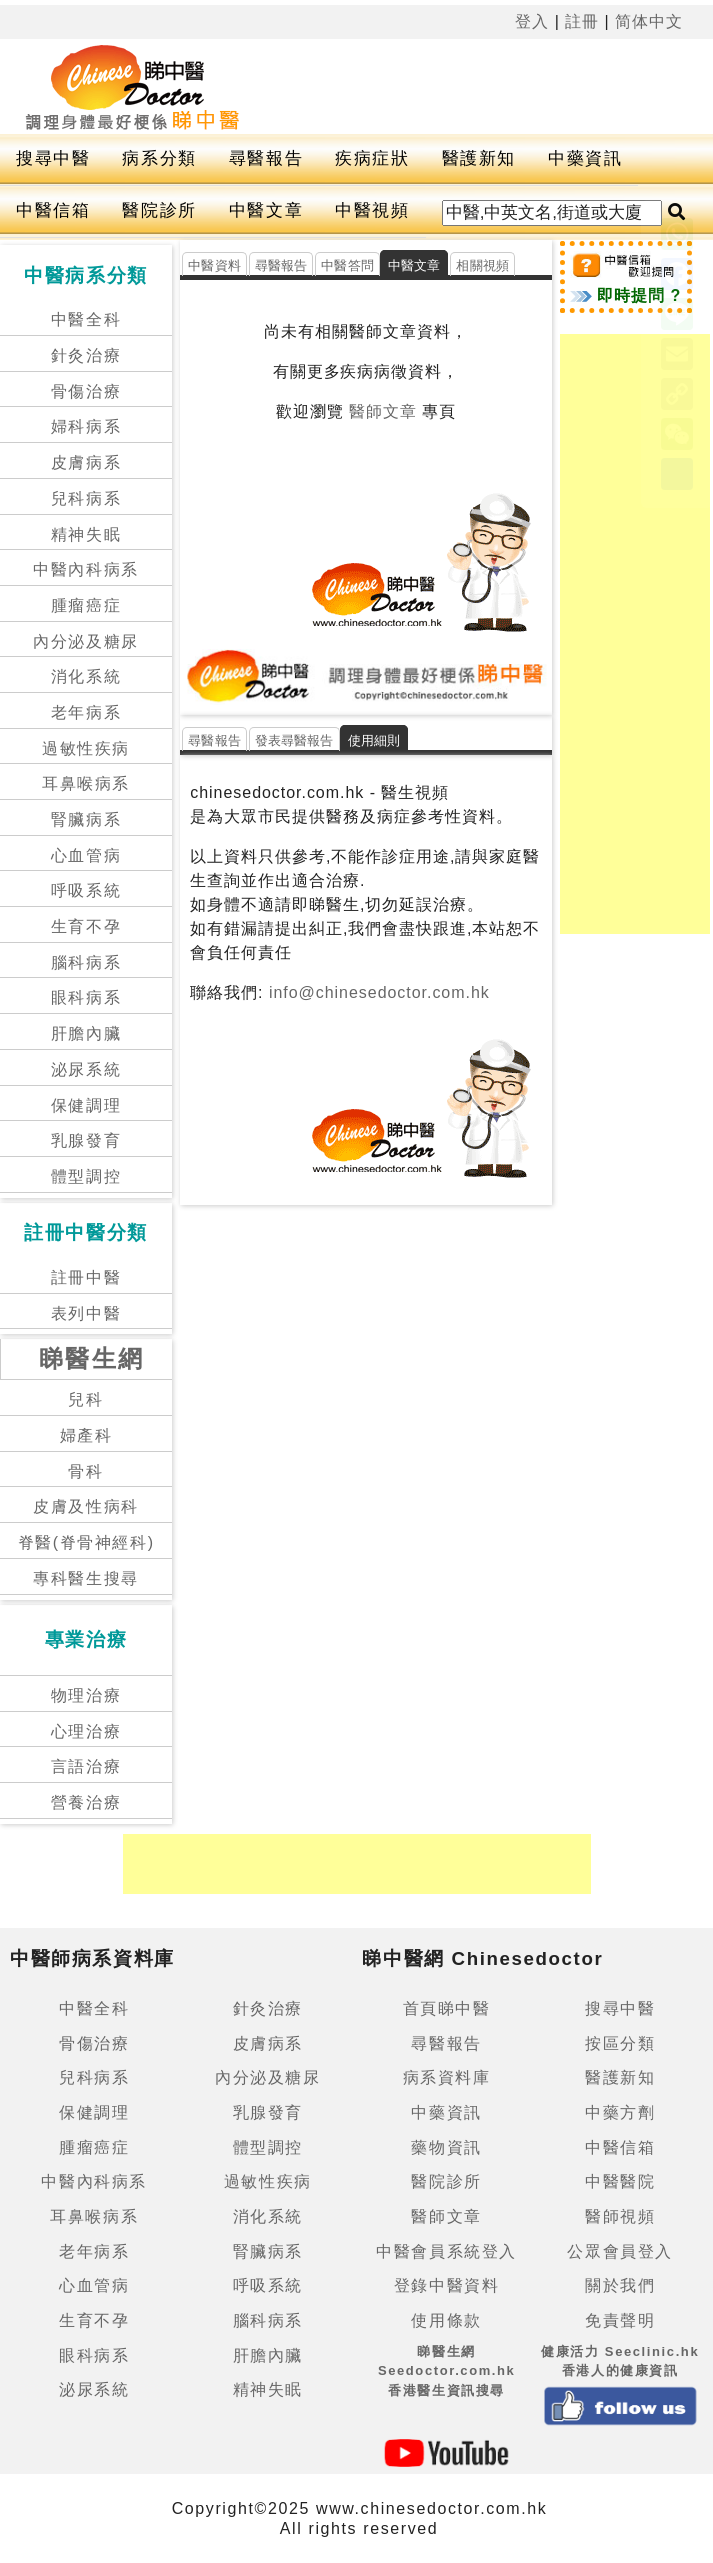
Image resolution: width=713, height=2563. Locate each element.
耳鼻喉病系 (86, 783)
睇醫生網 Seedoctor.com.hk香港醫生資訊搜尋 (447, 2371)
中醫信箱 (53, 210)
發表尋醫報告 (294, 740)
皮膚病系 (86, 462)
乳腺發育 (86, 1140)
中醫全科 (86, 319)
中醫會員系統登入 (446, 2251)
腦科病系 (86, 962)
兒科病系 (86, 498)
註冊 (582, 21)
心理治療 (86, 1731)
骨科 (85, 1471)
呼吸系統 (86, 890)
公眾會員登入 (620, 2251)
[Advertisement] (635, 634)
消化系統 (86, 676)
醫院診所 (159, 210)
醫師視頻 (620, 2216)
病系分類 (159, 158)
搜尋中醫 (53, 158)
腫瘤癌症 (86, 605)
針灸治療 (86, 355)
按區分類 (620, 2043)
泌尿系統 (86, 1069)
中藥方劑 (620, 2112)
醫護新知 (479, 158)
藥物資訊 (446, 2147)
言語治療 (86, 1766)
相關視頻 (482, 265)
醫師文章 (383, 411)
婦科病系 (86, 426)
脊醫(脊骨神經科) (86, 1542)
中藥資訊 (585, 158)
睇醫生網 (92, 1358)
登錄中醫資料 (447, 2285)
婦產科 (86, 1435)
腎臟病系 (86, 819)
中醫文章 (266, 210)
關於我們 (620, 2285)
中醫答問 (347, 265)
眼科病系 (86, 997)
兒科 (85, 1399)
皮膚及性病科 (86, 1506)
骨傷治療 (86, 391)
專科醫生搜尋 (86, 1578)
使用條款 (446, 2320)
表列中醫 (86, 1313)
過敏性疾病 (86, 748)
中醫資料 (214, 265)
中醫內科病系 (86, 569)
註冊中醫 (86, 1277)
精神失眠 (86, 534)
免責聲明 (620, 2320)
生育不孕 (86, 926)
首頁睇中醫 (447, 2008)
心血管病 (86, 855)
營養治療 (86, 1802)
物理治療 (86, 1695)
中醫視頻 (372, 210)
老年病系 (86, 712)
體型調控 (86, 1176)
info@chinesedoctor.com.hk (377, 992)
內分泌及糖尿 (86, 641)
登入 (532, 21)
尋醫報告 (266, 158)
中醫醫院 (620, 2181)
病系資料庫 (447, 2077)
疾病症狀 (372, 158)
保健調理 (86, 1105)
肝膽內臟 (86, 1033)
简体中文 (649, 21)
